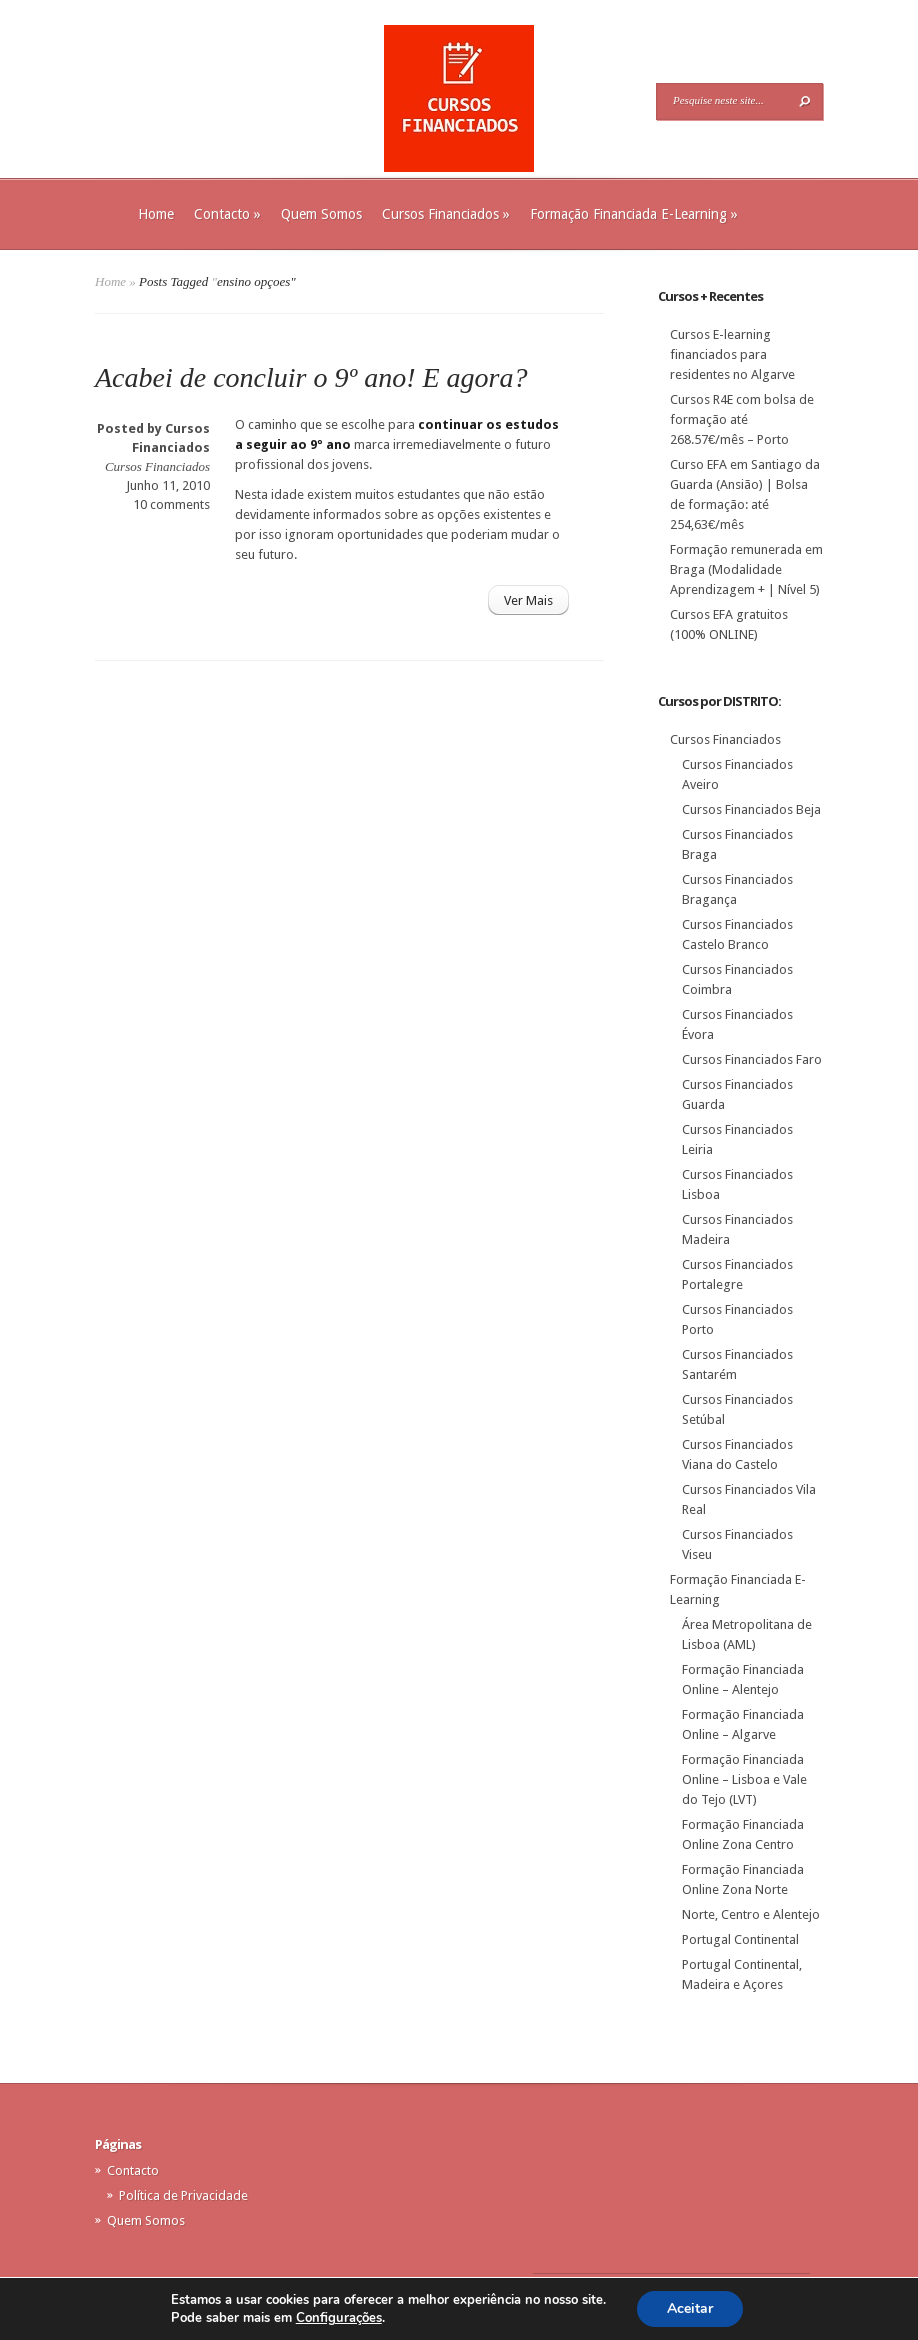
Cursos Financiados (446, 214)
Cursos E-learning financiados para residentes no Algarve (732, 354)
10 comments (171, 504)
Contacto (227, 214)
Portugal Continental (740, 1939)
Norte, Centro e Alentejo (751, 1914)
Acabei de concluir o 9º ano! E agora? (311, 377)
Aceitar (690, 2308)
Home (156, 214)
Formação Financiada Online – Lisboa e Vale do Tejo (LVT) (744, 1779)
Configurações (339, 2318)
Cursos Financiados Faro (752, 1059)
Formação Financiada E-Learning (634, 214)
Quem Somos (321, 214)
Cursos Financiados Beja (751, 809)
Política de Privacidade (183, 2195)
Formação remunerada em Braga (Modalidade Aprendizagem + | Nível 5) (746, 569)
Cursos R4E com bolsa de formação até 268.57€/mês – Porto (742, 419)
